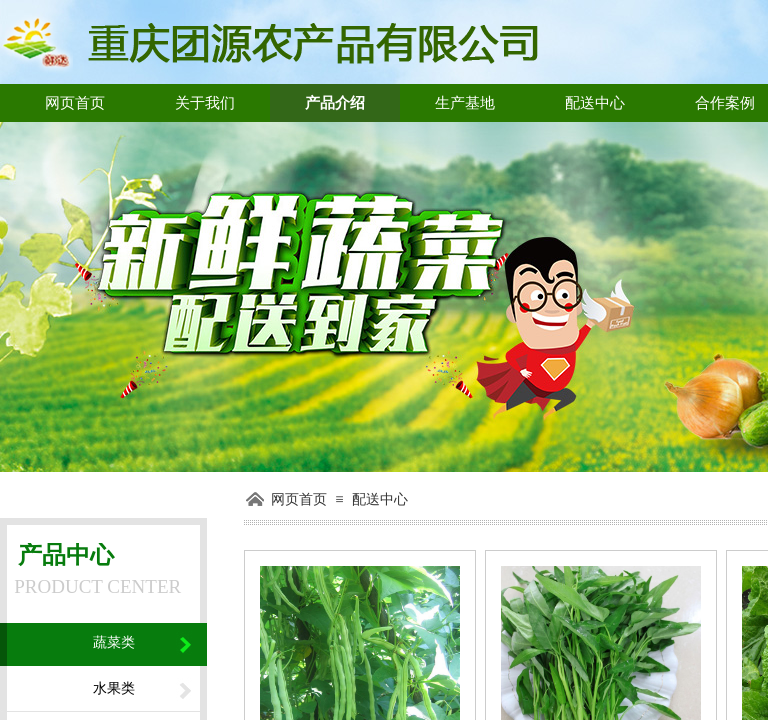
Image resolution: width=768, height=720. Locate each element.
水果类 (114, 688)
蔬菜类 (114, 642)
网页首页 (75, 103)
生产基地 (465, 103)
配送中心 (595, 103)
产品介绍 (335, 103)
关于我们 (205, 103)
